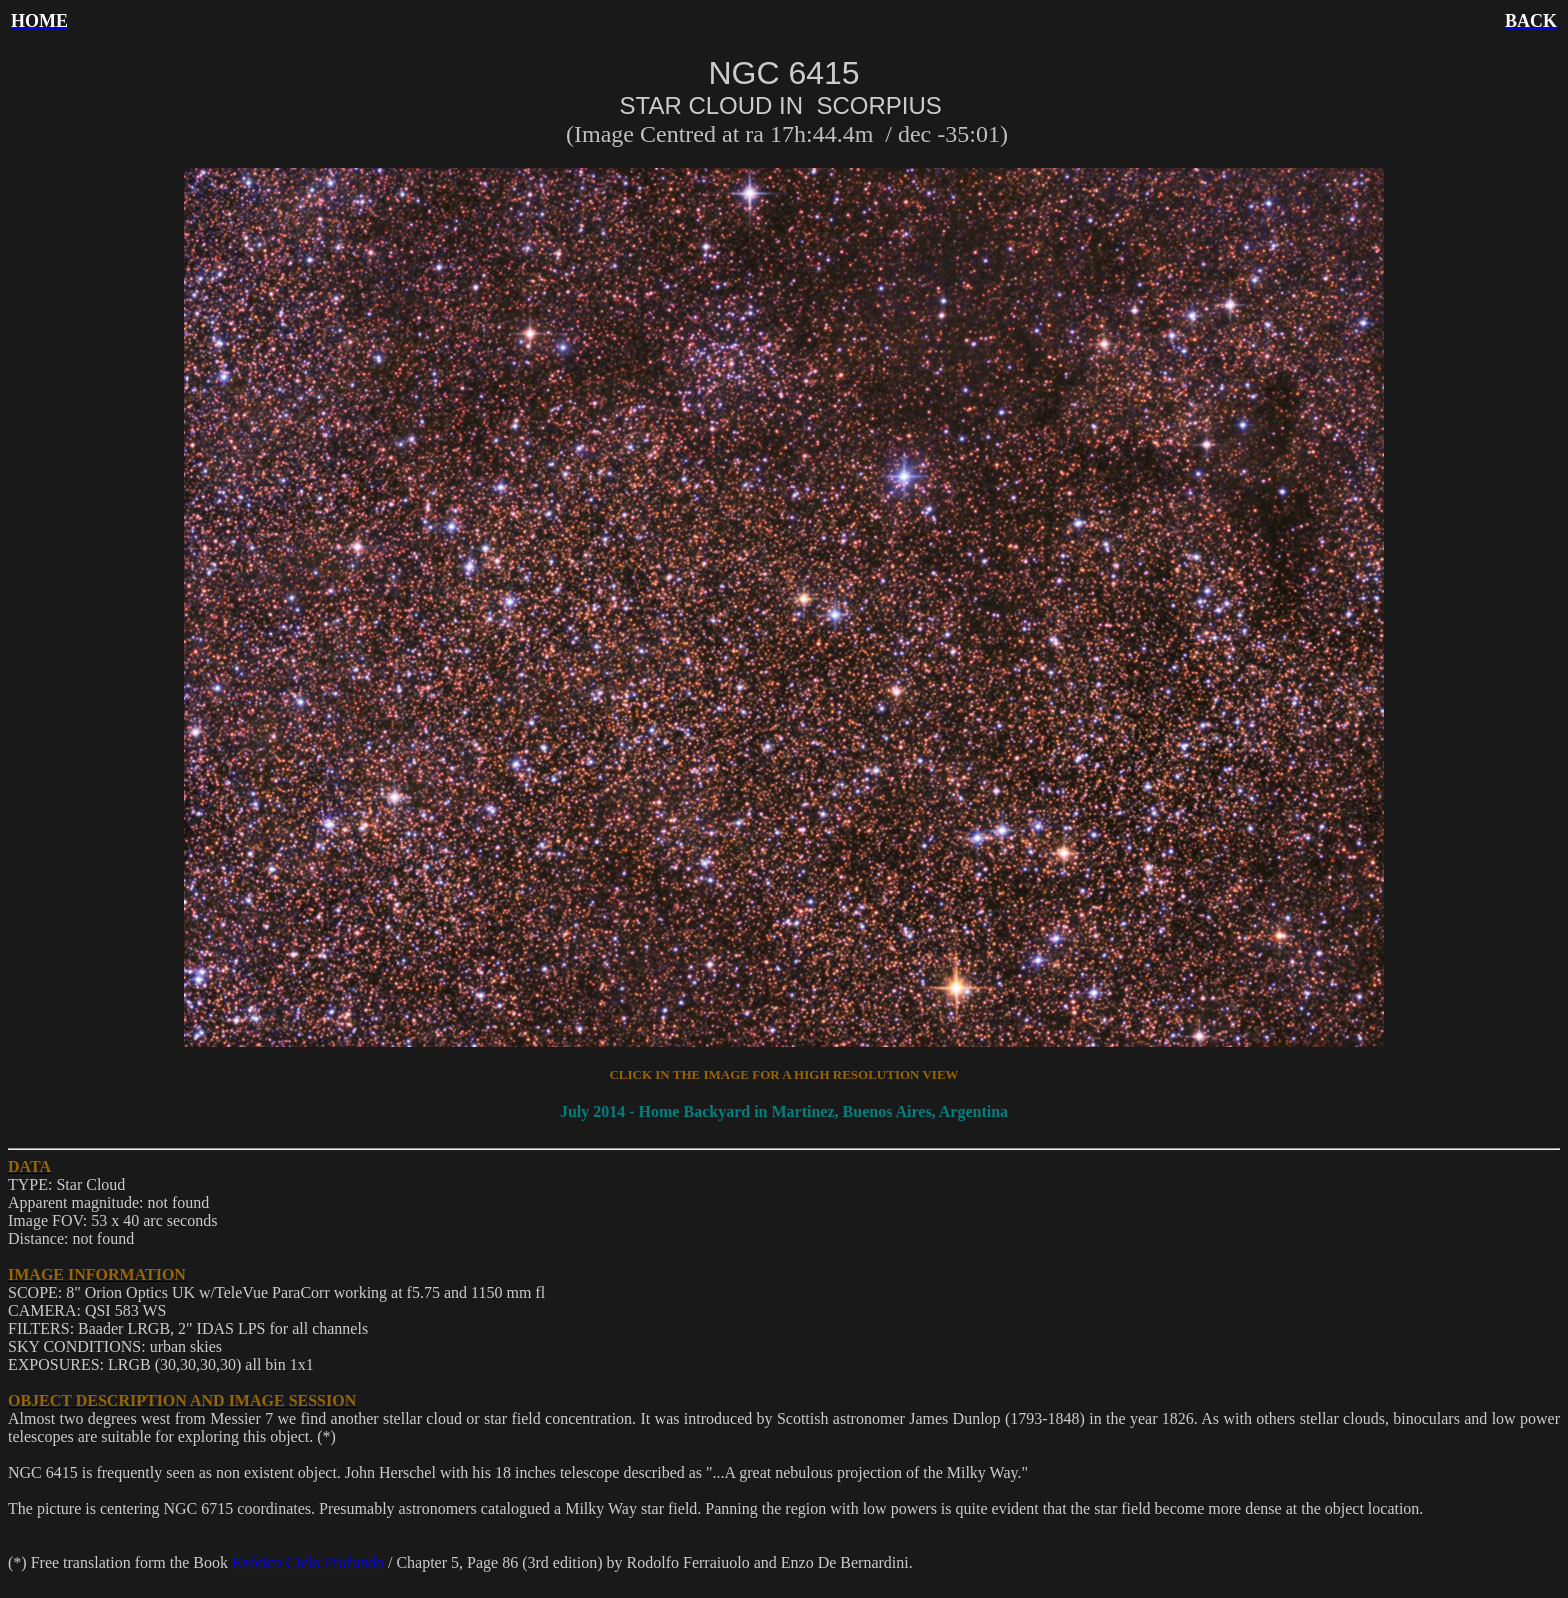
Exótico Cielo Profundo (308, 1562)
